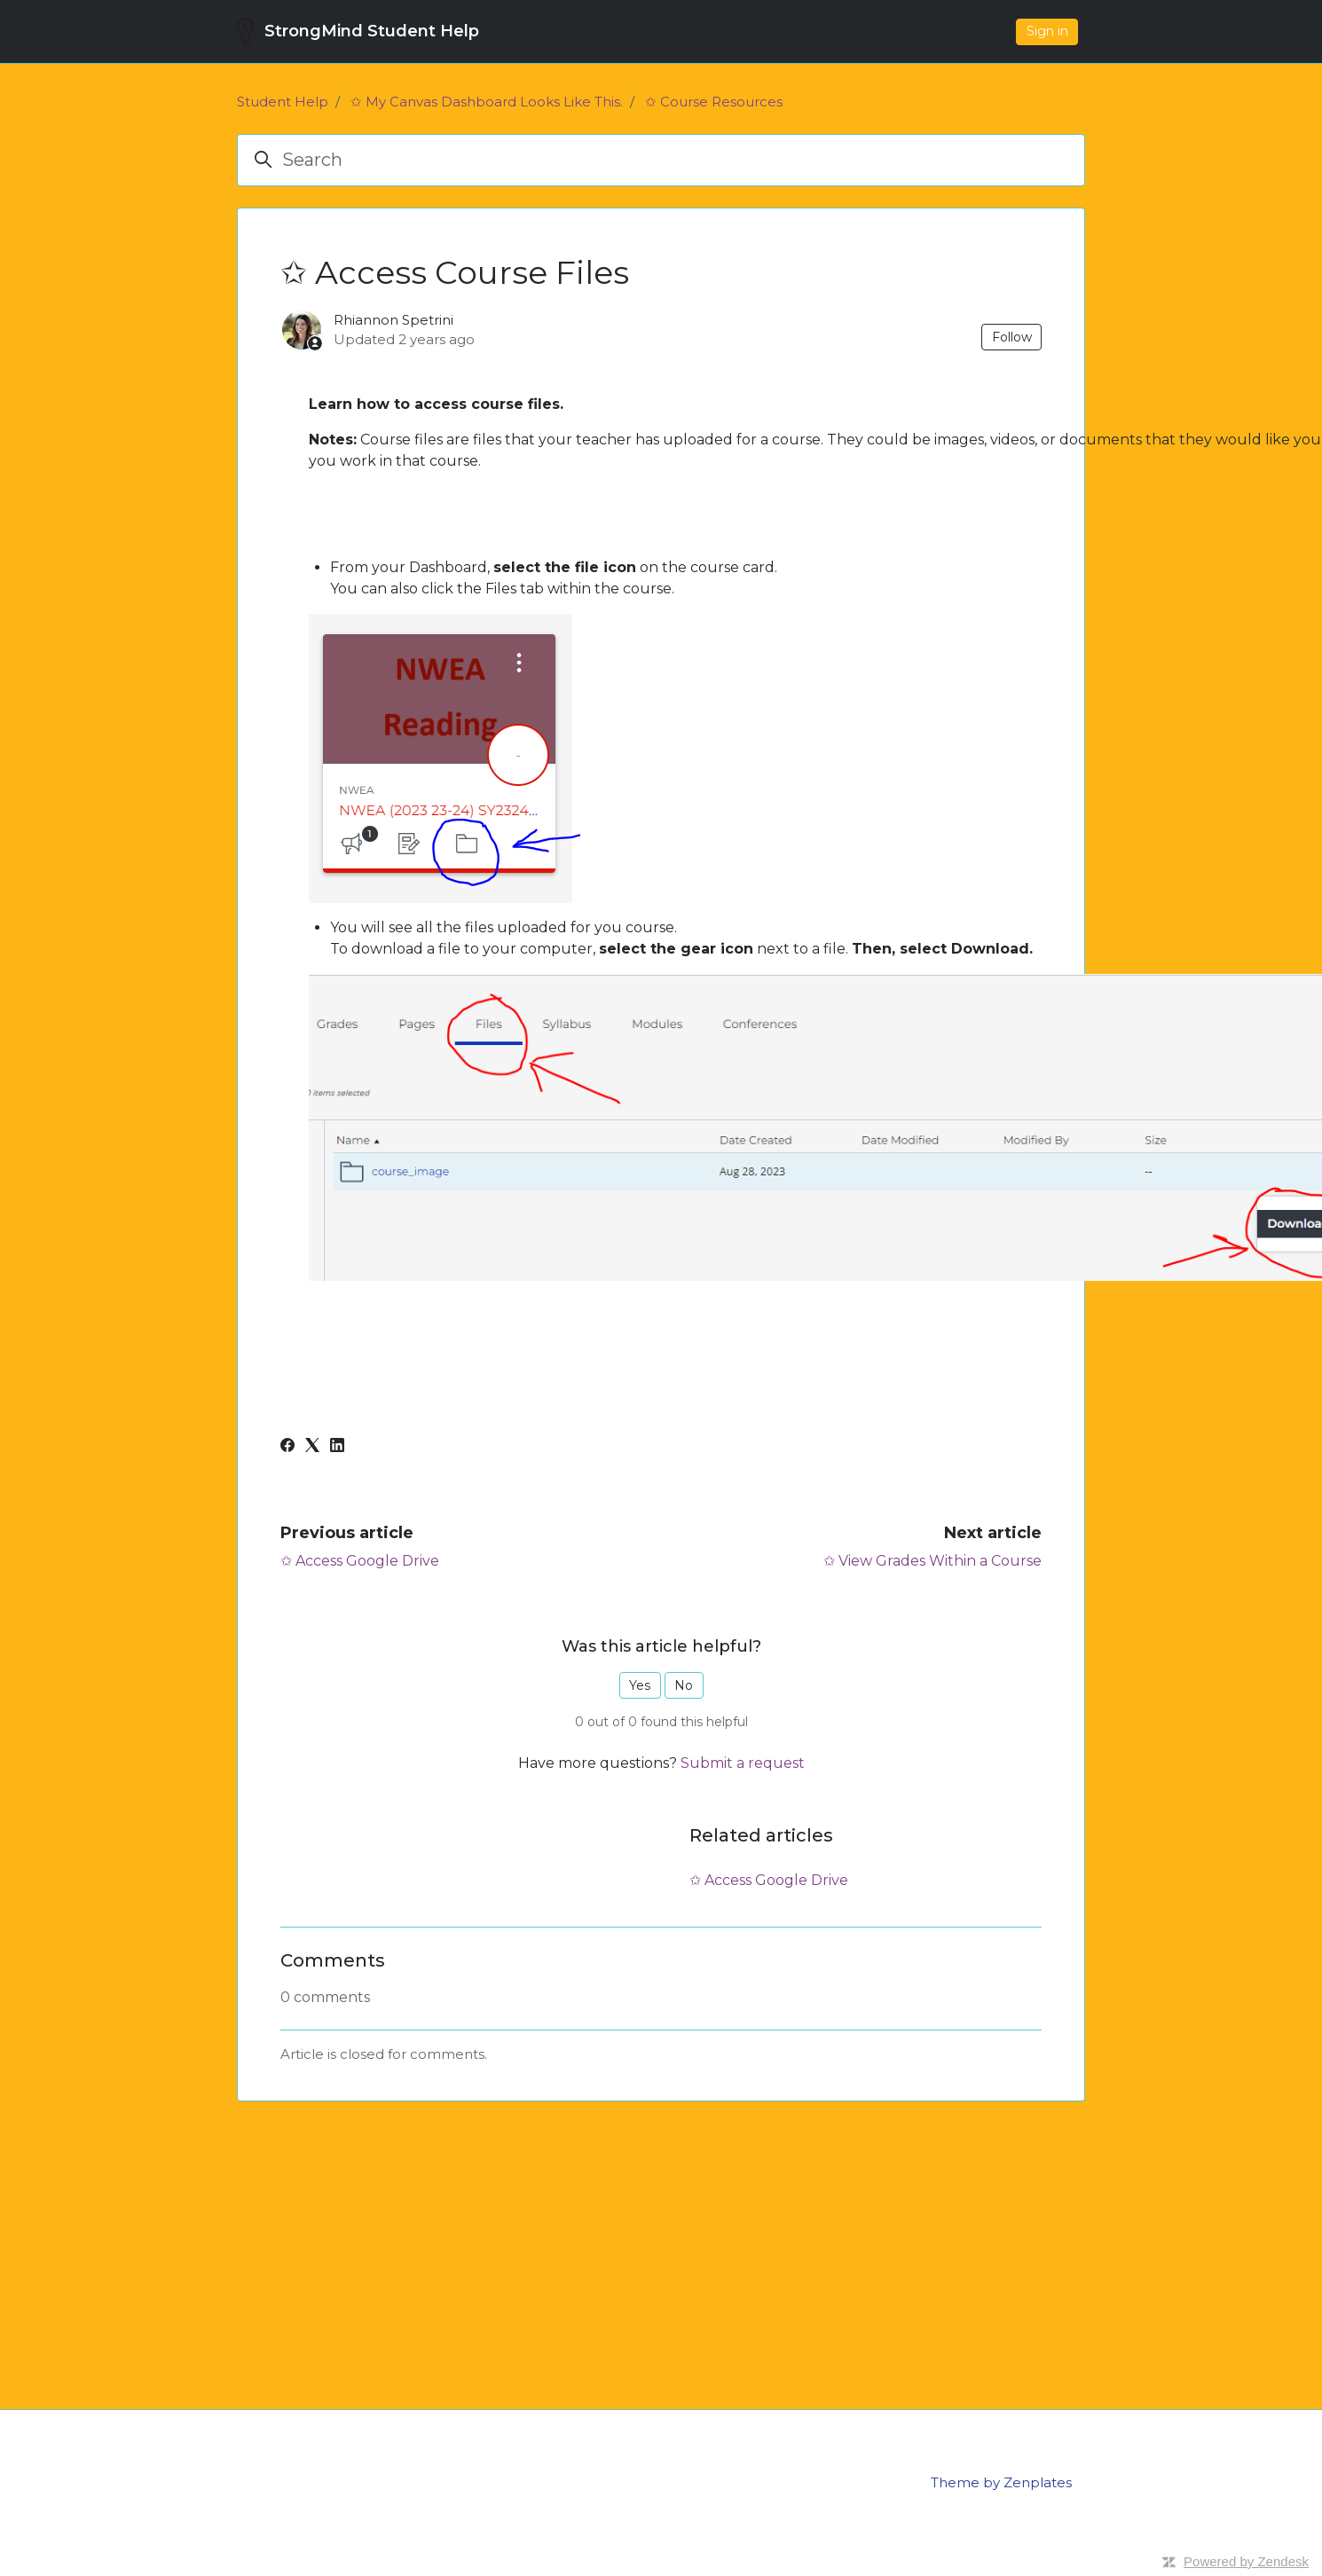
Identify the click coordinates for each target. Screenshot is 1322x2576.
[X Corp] (312, 1447)
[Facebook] (287, 1447)
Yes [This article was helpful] (639, 1685)
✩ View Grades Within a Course (932, 1560)
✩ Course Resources (714, 101)
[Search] (661, 160)
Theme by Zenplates (1001, 2482)
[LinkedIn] (337, 1447)
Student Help (282, 101)
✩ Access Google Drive (359, 1560)
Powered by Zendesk (1246, 2561)
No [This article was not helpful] (683, 1685)
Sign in (1047, 31)
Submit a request (743, 1763)
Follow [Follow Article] (1012, 337)
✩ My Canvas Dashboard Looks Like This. (486, 101)
